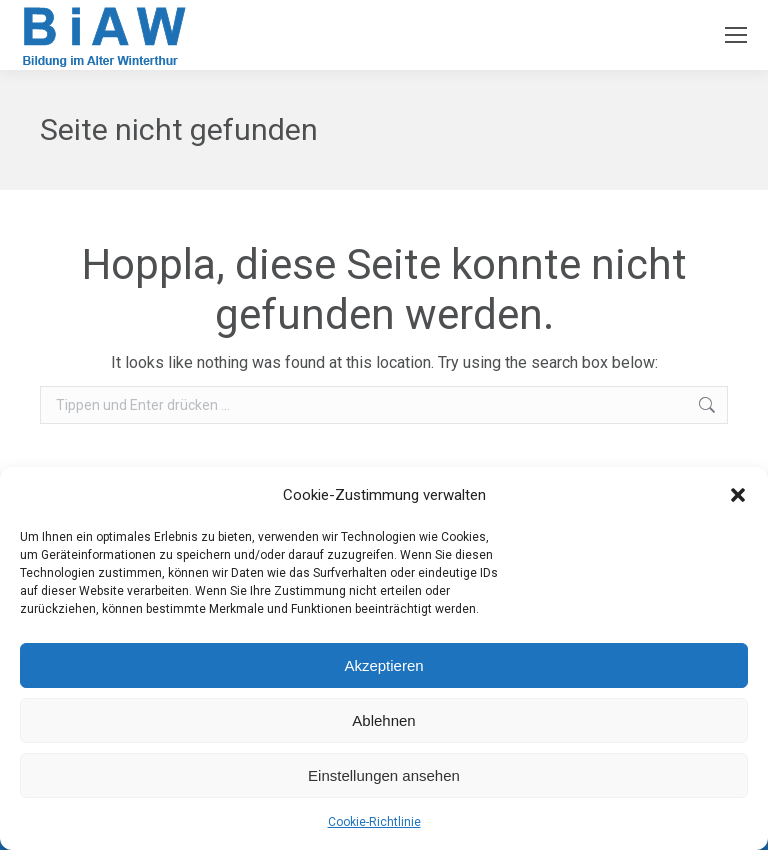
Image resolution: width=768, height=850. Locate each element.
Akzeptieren (383, 665)
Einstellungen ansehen (384, 775)
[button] (738, 495)
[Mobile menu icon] (736, 35)
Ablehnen (383, 720)
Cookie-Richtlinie (374, 822)
